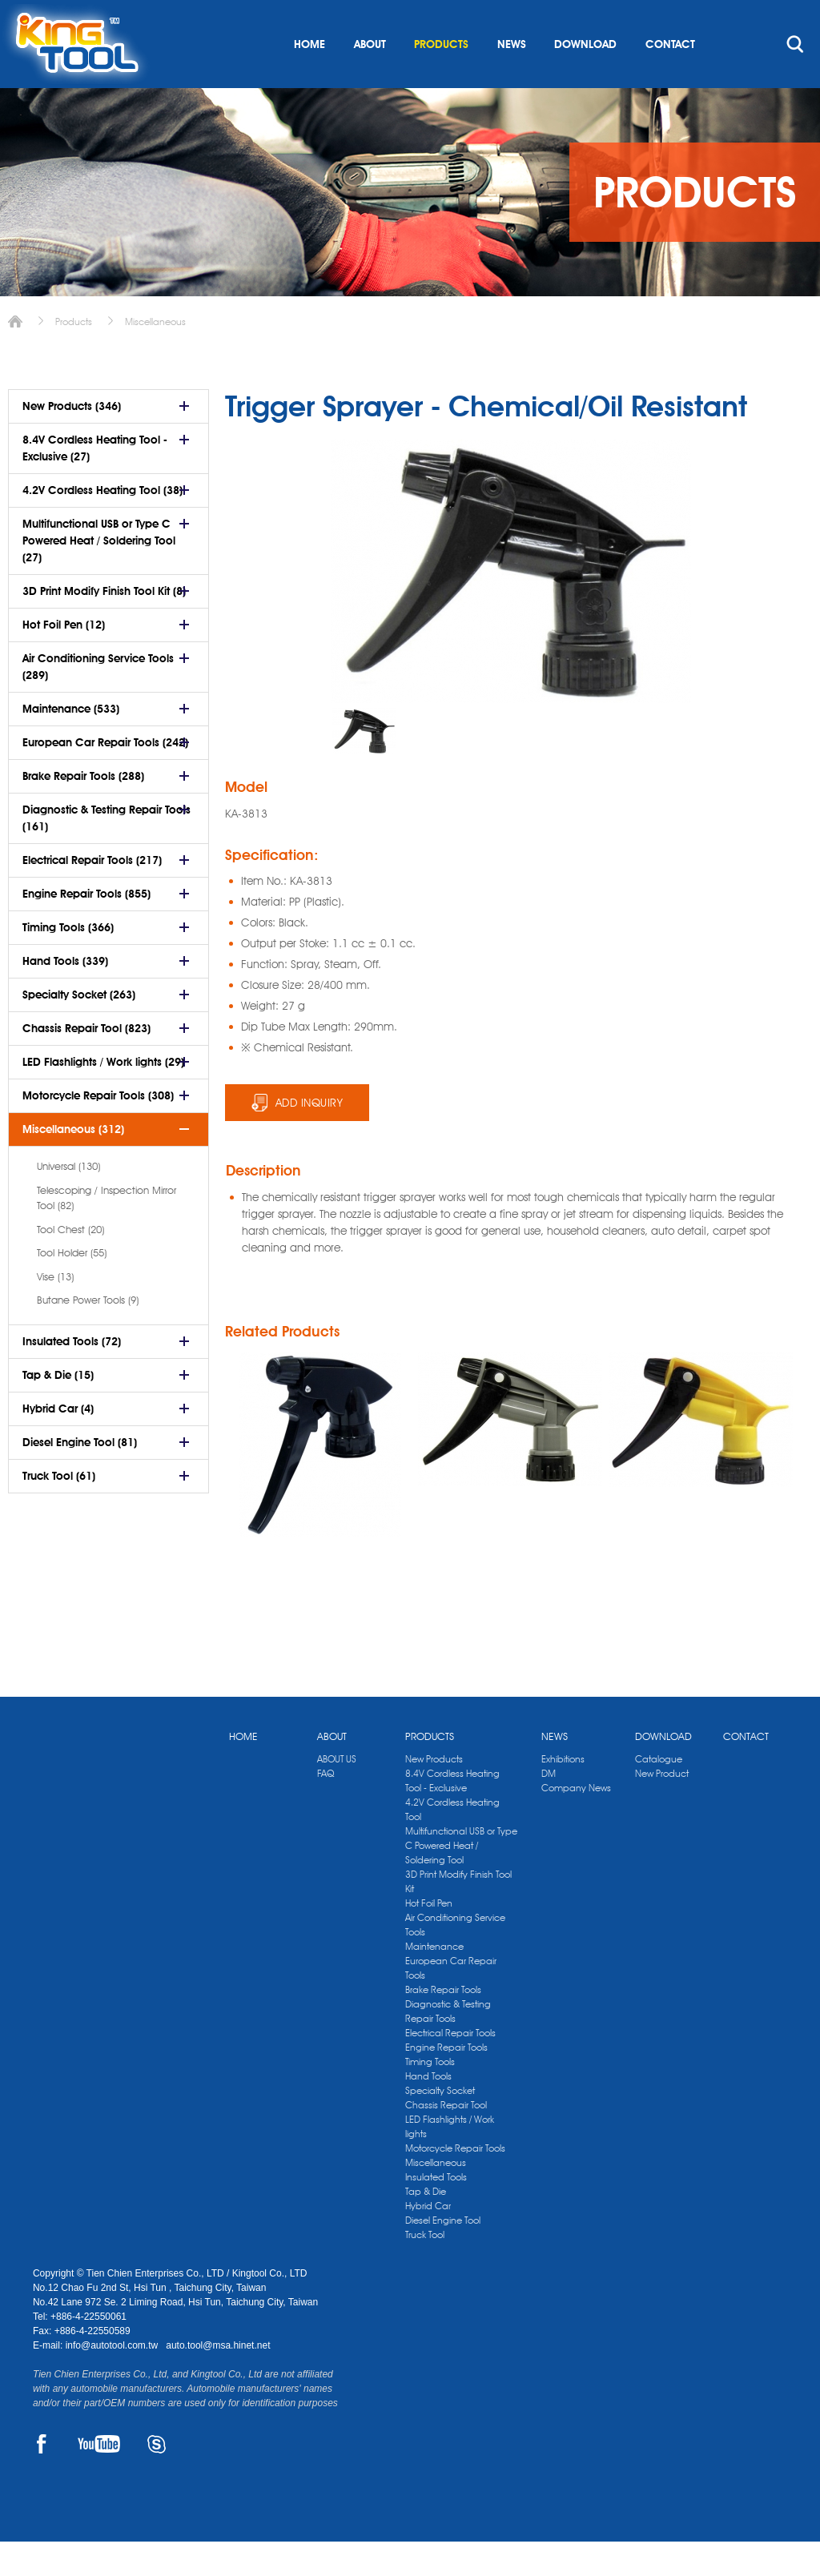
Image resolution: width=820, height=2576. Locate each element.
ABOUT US (336, 1793)
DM (548, 1808)
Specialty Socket (440, 2125)
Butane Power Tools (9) (88, 1334)
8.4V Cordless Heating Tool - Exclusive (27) (94, 482)
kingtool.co (764, 16)
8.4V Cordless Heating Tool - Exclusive (452, 1815)
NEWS (511, 78)
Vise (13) (55, 1310)
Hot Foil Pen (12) (63, 659)
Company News (576, 1822)
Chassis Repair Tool (446, 2139)
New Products (434, 1793)
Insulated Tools (436, 2211)
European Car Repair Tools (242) (105, 776)
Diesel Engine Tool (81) (79, 1476)
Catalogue (658, 1793)
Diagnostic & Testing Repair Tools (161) (106, 852)
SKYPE (156, 2478)
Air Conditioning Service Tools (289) (98, 701)
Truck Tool (424, 2269)
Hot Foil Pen (428, 1937)
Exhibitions (563, 1793)
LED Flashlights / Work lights (449, 2161)
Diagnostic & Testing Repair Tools (448, 2045)
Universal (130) (68, 1200)
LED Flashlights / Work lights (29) (103, 1096)
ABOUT (370, 78)
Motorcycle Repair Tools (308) (98, 1129)
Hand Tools (428, 2110)
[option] (363, 765)
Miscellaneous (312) (73, 1163)
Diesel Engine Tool (442, 2254)
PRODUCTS (441, 78)
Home (15, 356)
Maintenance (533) (70, 743)
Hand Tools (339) (65, 995)
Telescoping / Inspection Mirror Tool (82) (106, 1232)
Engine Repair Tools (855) (86, 928)
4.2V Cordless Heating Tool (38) (102, 524)
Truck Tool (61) (58, 1510)
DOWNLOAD (585, 78)
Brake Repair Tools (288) (83, 810)
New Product (662, 1808)
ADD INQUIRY (309, 1137)
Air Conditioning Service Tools (455, 1959)
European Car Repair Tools (450, 2002)
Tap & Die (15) (58, 1409)
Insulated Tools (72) (71, 1375)
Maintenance (434, 1981)
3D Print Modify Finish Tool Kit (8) (104, 625)
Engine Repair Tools (446, 2082)
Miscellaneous (155, 356)
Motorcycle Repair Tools (455, 2182)
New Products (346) (71, 440)
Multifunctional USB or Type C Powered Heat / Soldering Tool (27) (98, 575)
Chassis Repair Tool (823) (86, 1062)
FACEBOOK (42, 2478)
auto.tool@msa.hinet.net (218, 2379)
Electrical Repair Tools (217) (92, 894)
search (795, 78)
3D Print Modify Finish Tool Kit (458, 1916)
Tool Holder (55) (72, 1286)
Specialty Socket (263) (78, 1029)
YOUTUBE (99, 2478)
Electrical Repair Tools (450, 2067)
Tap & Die (425, 2226)
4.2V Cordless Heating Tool (452, 1844)
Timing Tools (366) (68, 961)
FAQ (325, 1808)
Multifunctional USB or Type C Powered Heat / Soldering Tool (461, 1879)
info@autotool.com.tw (113, 2379)
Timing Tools (430, 2096)
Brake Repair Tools (443, 2024)
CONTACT (670, 78)
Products (73, 356)
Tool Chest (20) (70, 1263)
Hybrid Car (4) (58, 1443)
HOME (309, 78)
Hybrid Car (428, 2240)
